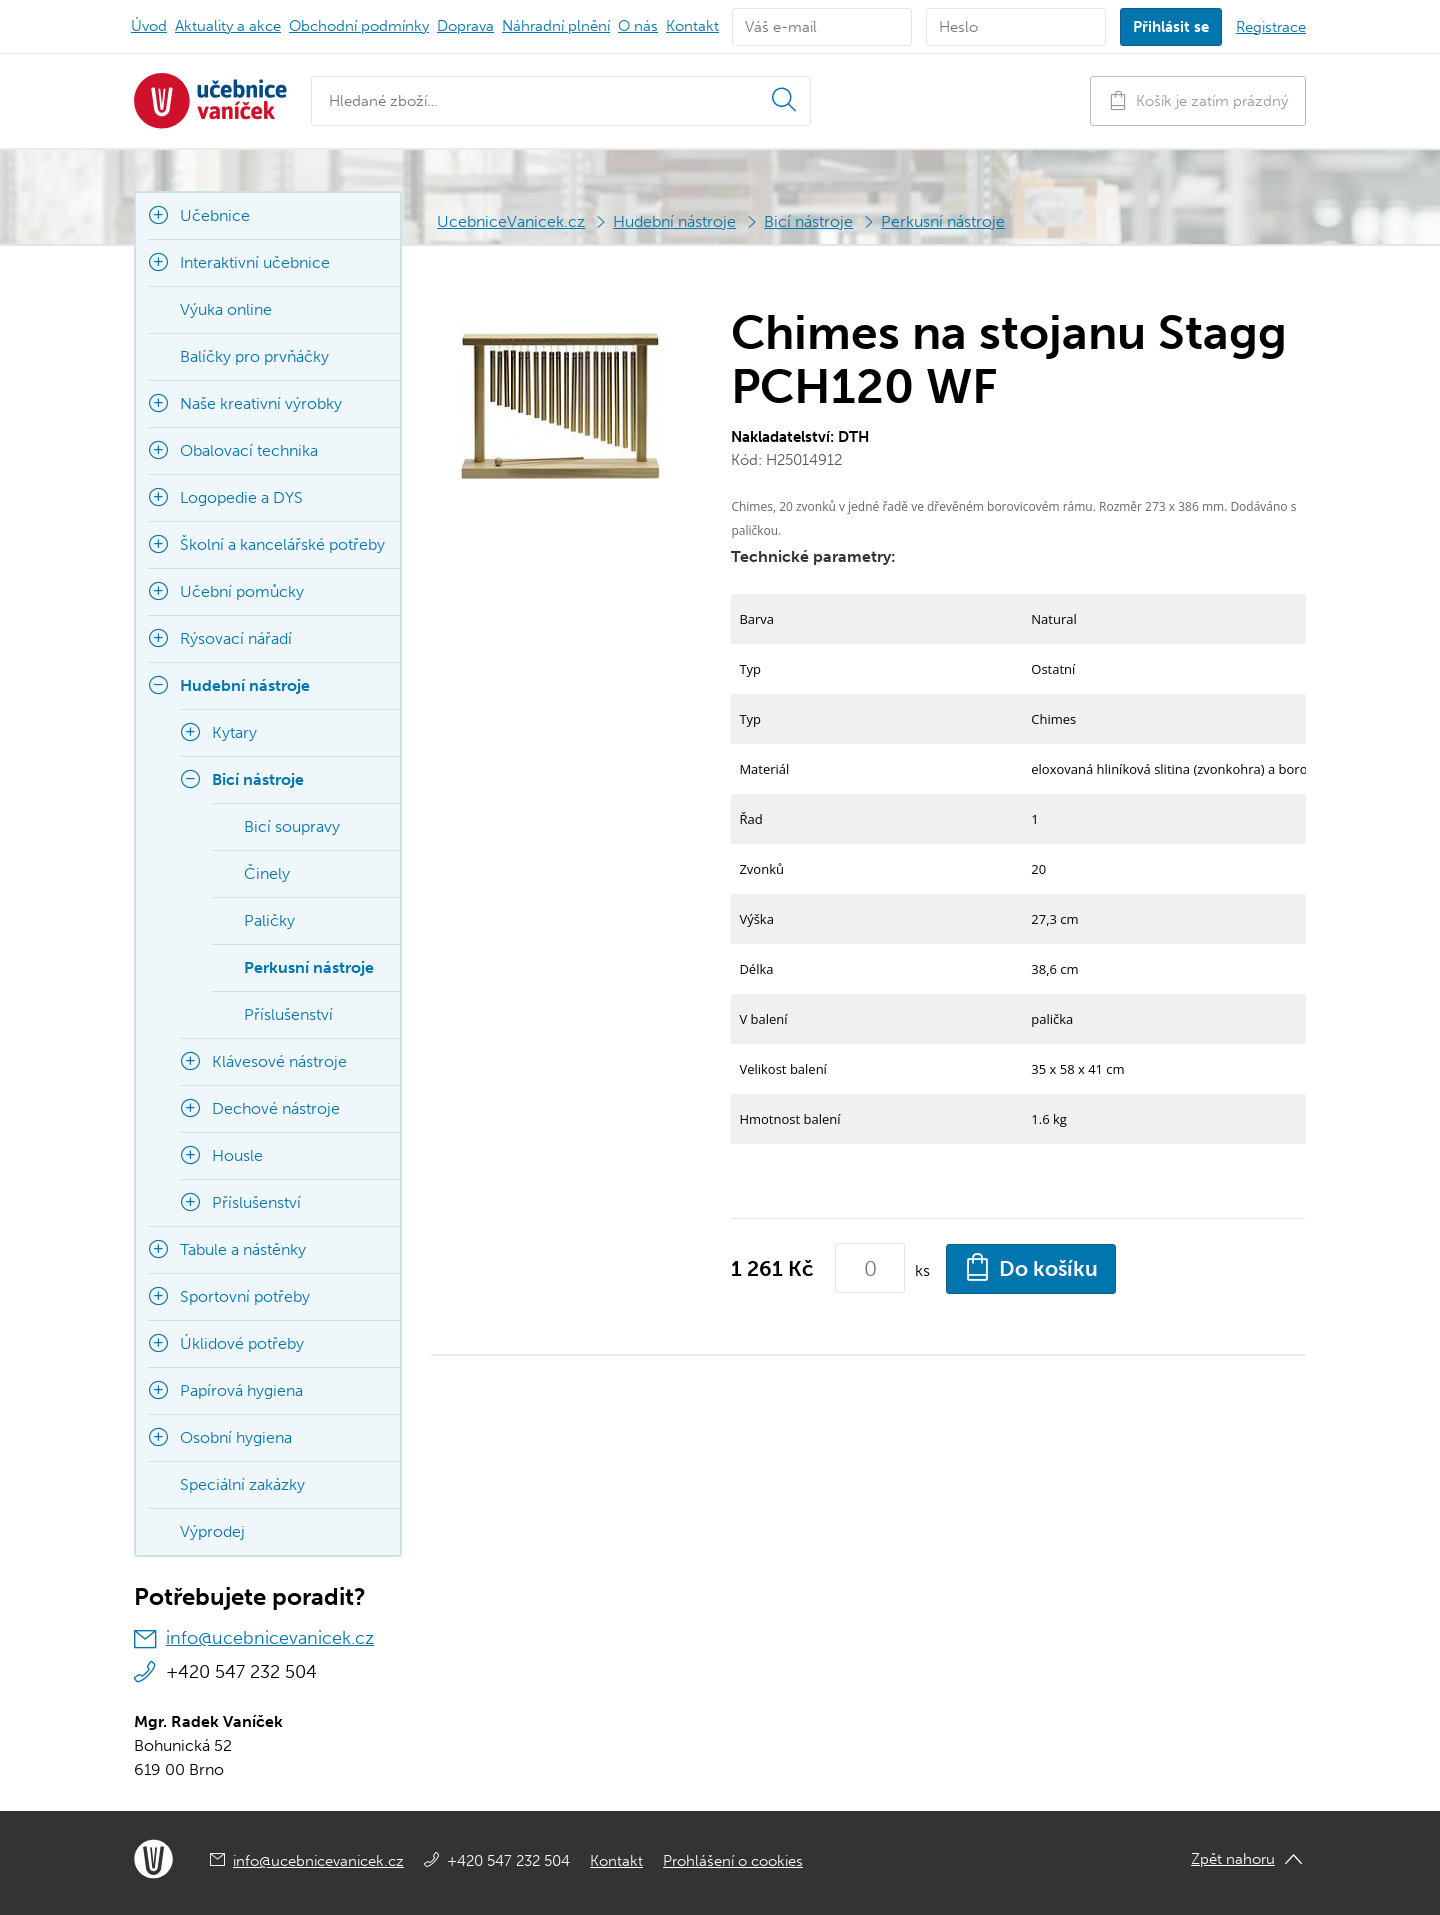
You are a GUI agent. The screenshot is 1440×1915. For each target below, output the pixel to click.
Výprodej (212, 1531)
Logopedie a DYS (241, 497)
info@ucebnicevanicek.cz (270, 1638)
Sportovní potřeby (245, 1296)
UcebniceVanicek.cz (511, 221)
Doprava (465, 26)
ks (922, 1270)
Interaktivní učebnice (255, 262)
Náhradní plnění (556, 26)
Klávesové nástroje (279, 1061)
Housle (237, 1155)
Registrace (1271, 27)
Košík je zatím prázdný (1198, 100)
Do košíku (1031, 1267)
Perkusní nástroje (943, 221)
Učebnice (215, 215)
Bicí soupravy (292, 826)
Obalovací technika (249, 450)
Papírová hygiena (241, 1390)
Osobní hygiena (236, 1437)
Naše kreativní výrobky (261, 403)
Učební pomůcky (242, 591)
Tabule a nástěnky (243, 1249)
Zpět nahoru (1233, 1859)
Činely (267, 873)
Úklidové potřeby (242, 1343)
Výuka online (226, 309)
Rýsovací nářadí (236, 638)
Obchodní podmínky (359, 26)
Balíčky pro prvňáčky (254, 356)
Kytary (234, 732)
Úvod (149, 26)
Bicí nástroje (808, 221)
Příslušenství (288, 1014)
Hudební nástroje (674, 221)
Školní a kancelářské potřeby (282, 544)
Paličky (269, 920)
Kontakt (692, 26)
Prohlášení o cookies (733, 1861)
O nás (638, 26)
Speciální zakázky (242, 1484)
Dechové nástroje (276, 1108)
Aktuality (228, 26)
